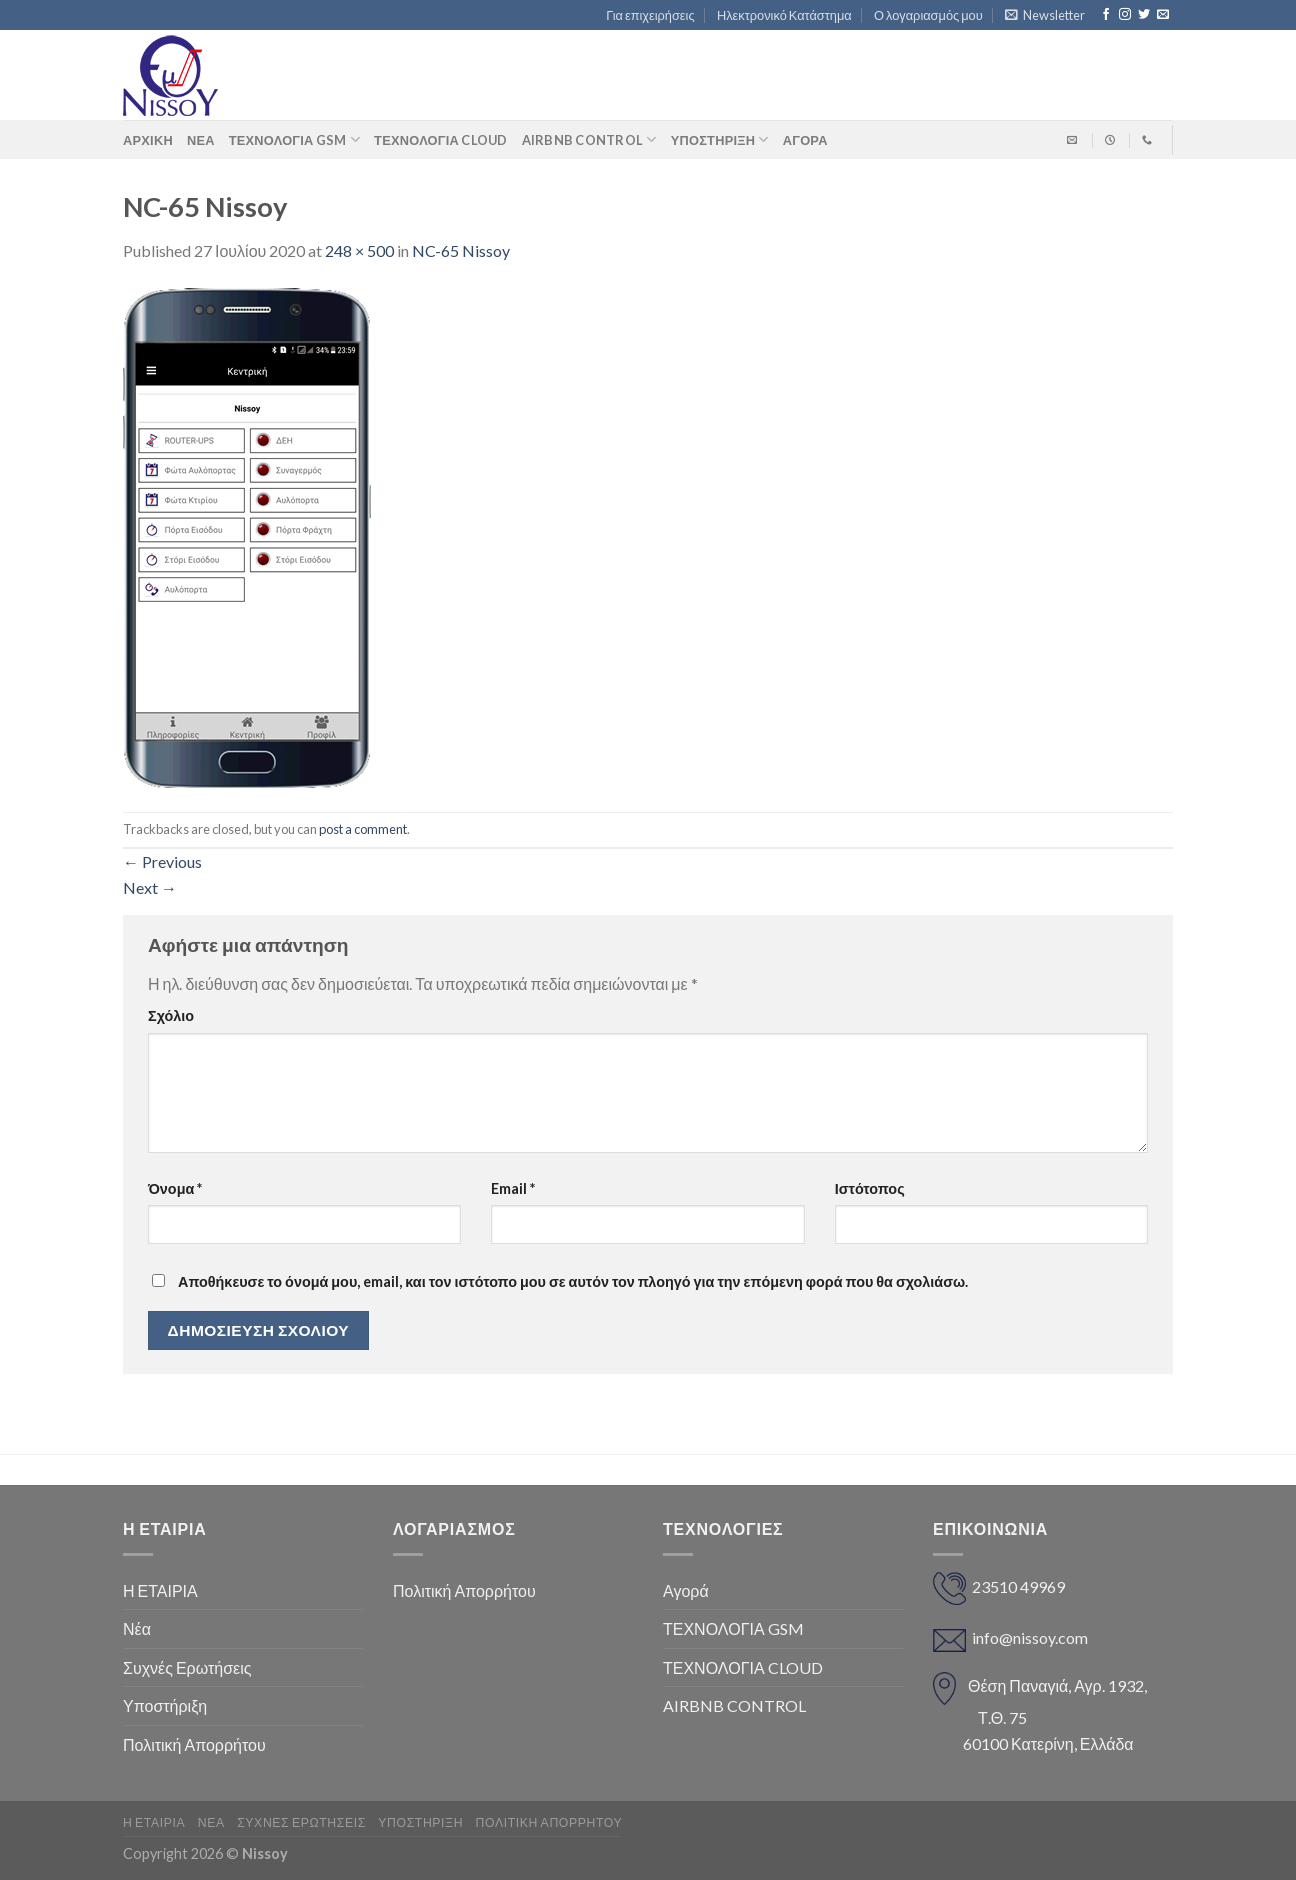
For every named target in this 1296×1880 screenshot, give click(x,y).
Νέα (201, 140)
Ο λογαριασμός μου (928, 15)
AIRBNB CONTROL (589, 139)
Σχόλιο (171, 1015)
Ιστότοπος (870, 1188)
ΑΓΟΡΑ (805, 140)
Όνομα (175, 1188)
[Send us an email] (1163, 15)
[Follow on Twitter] (1144, 15)
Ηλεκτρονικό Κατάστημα (784, 15)
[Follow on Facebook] (1106, 15)
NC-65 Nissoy (461, 250)
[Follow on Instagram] (1125, 15)
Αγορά (686, 1590)
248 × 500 (359, 250)
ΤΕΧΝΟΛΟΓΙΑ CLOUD (440, 140)
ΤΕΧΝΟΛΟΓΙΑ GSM (294, 139)
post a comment (363, 829)
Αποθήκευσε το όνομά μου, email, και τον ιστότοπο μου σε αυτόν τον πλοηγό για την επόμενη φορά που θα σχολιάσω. (573, 1281)
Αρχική (148, 140)
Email (513, 1188)
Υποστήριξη (720, 139)
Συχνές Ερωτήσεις (187, 1667)
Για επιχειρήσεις (650, 15)
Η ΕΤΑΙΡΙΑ (160, 1590)
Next (150, 887)
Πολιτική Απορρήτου (194, 1744)
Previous (162, 861)
